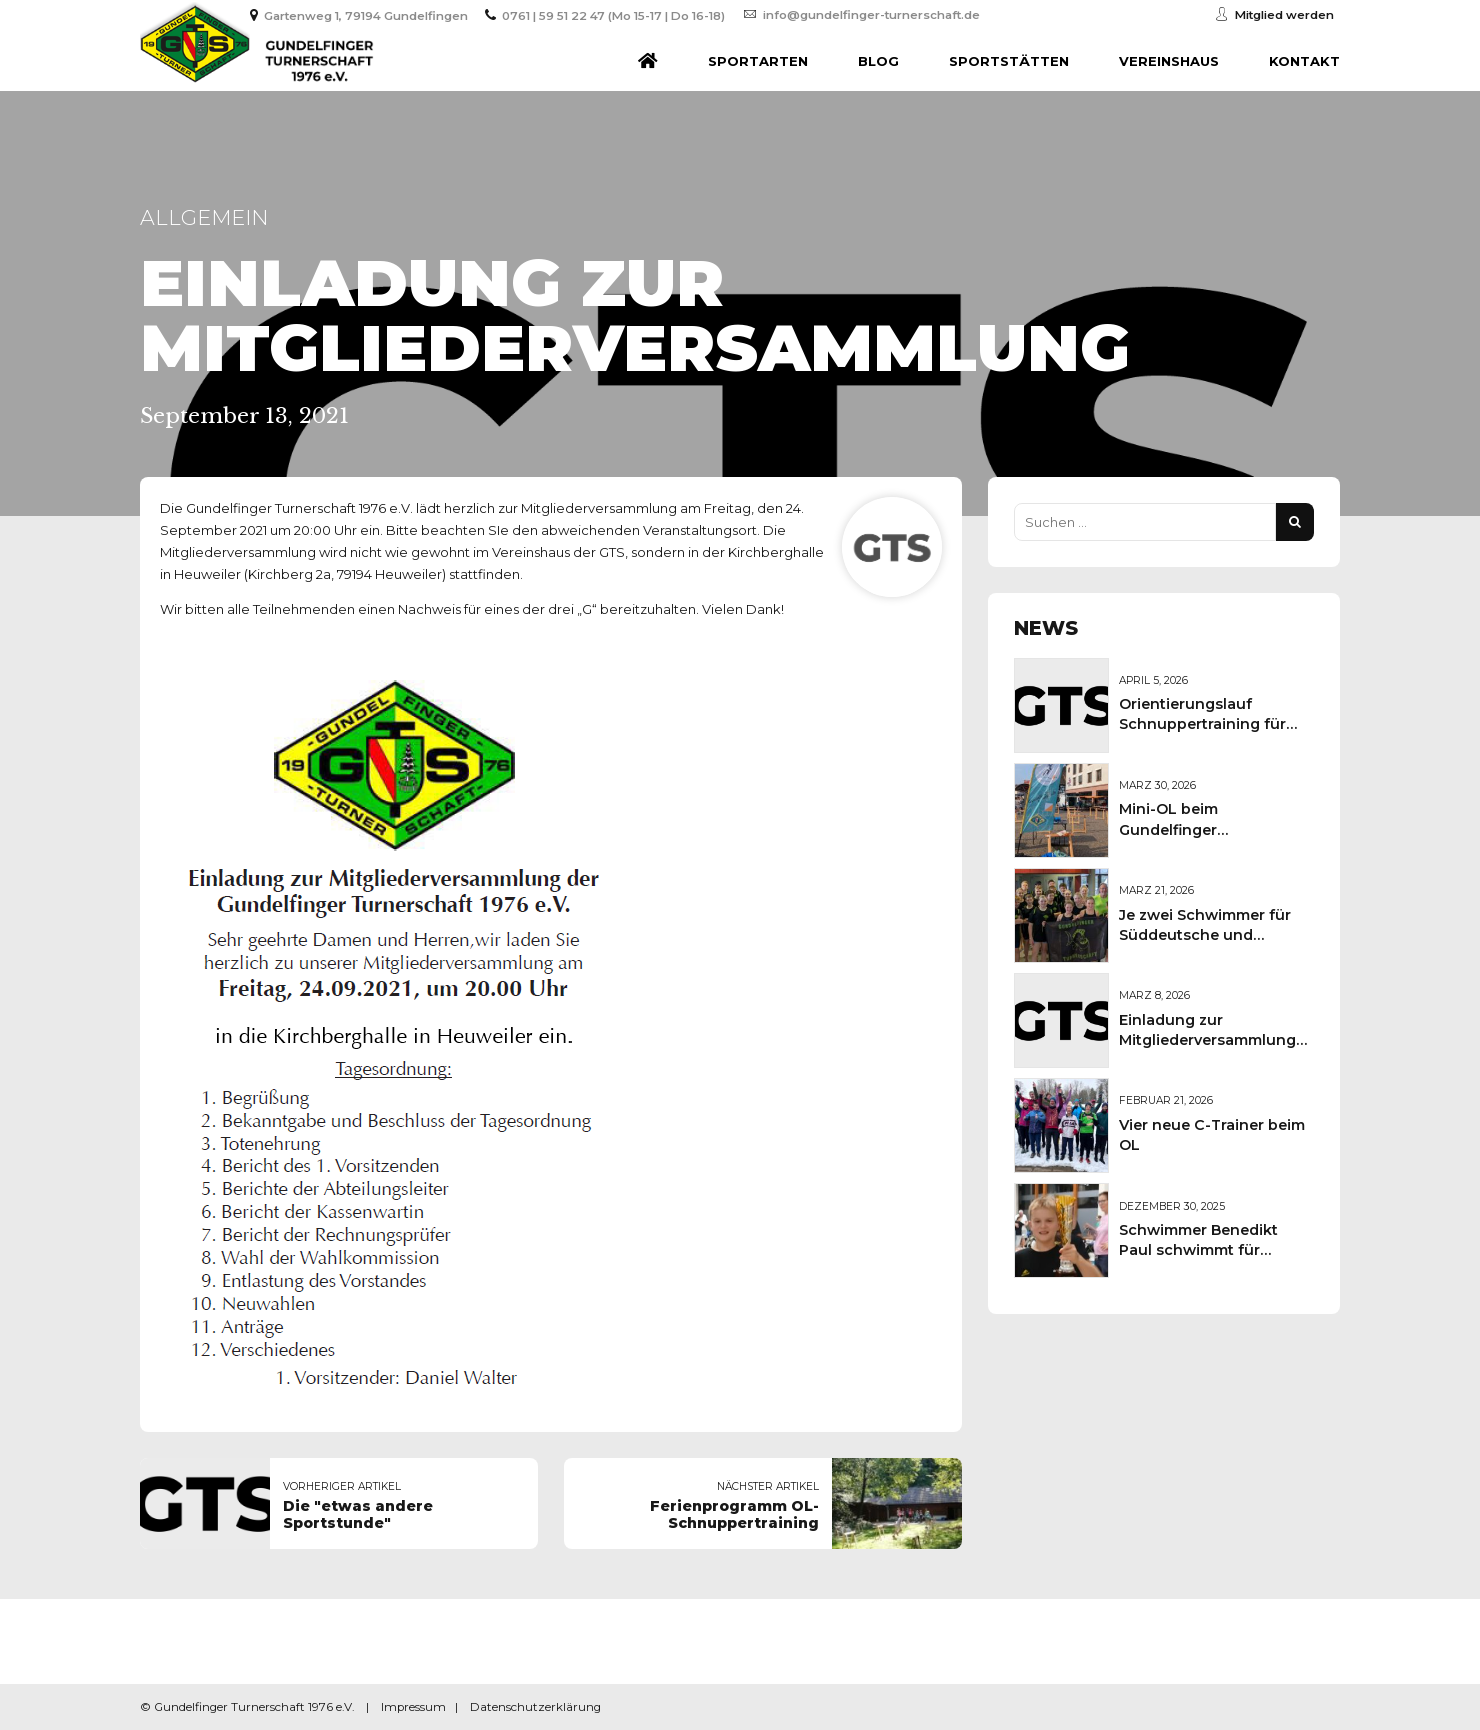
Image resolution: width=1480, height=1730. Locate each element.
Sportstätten (1009, 61)
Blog (878, 61)
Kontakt (1304, 61)
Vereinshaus (1169, 61)
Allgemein (204, 217)
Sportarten (758, 61)
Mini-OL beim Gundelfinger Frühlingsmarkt (1176, 829)
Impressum (413, 1707)
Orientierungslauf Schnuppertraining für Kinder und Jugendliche (1208, 724)
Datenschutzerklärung (535, 1707)
